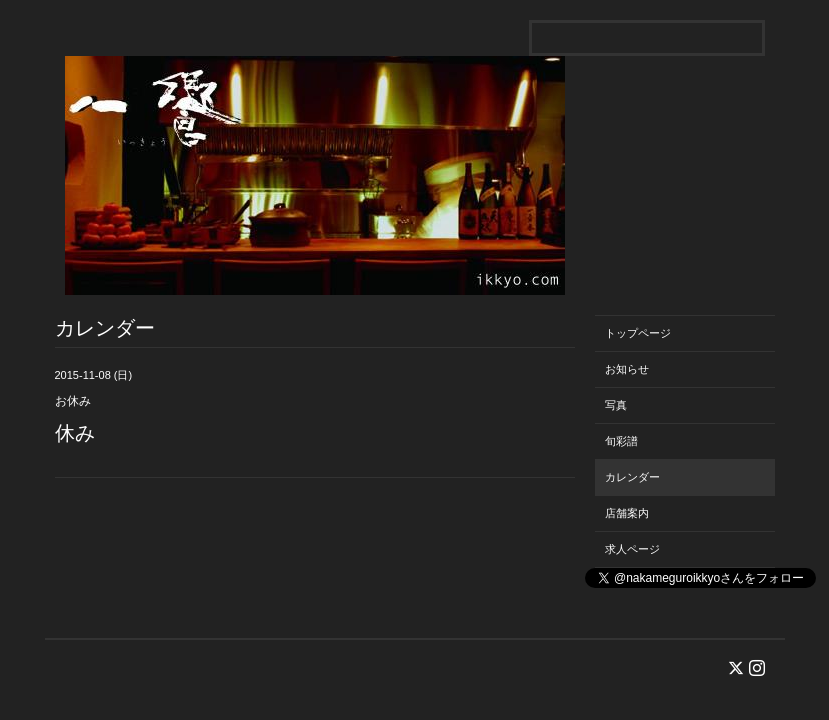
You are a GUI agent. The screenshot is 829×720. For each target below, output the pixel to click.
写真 (616, 405)
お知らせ (627, 369)
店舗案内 (627, 513)
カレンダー (632, 477)
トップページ (638, 333)
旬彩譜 (621, 441)
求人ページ (632, 549)
